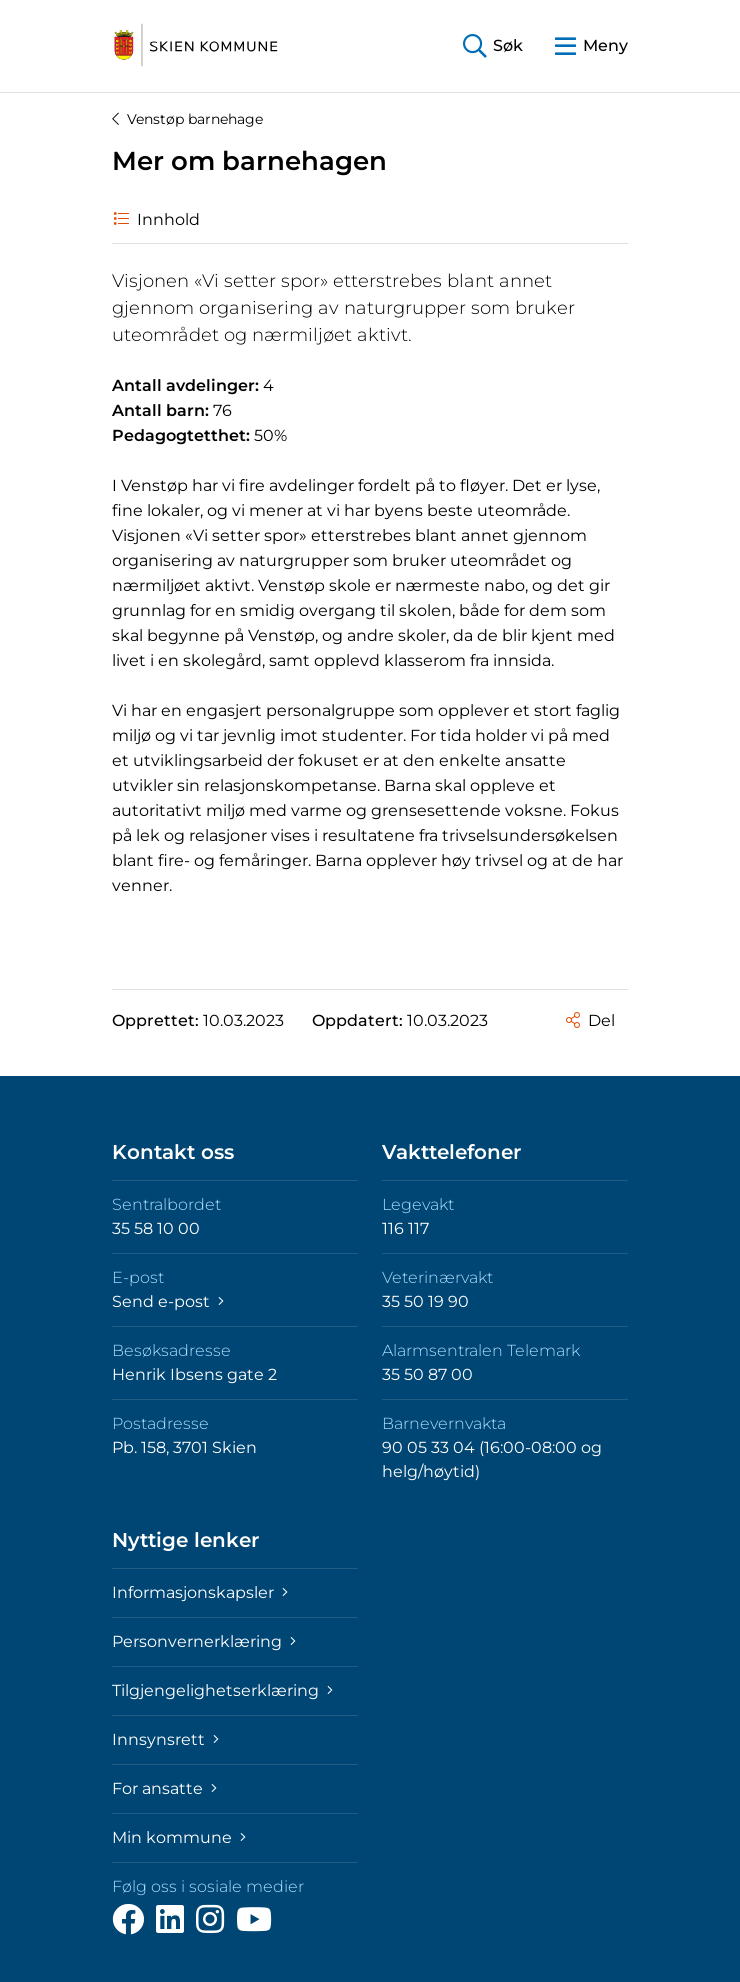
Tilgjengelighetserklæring (222, 1690)
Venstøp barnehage (187, 119)
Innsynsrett (165, 1739)
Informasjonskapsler (200, 1592)
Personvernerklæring (204, 1641)
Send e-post (168, 1301)
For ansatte (164, 1788)
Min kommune (179, 1837)
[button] (493, 46)
